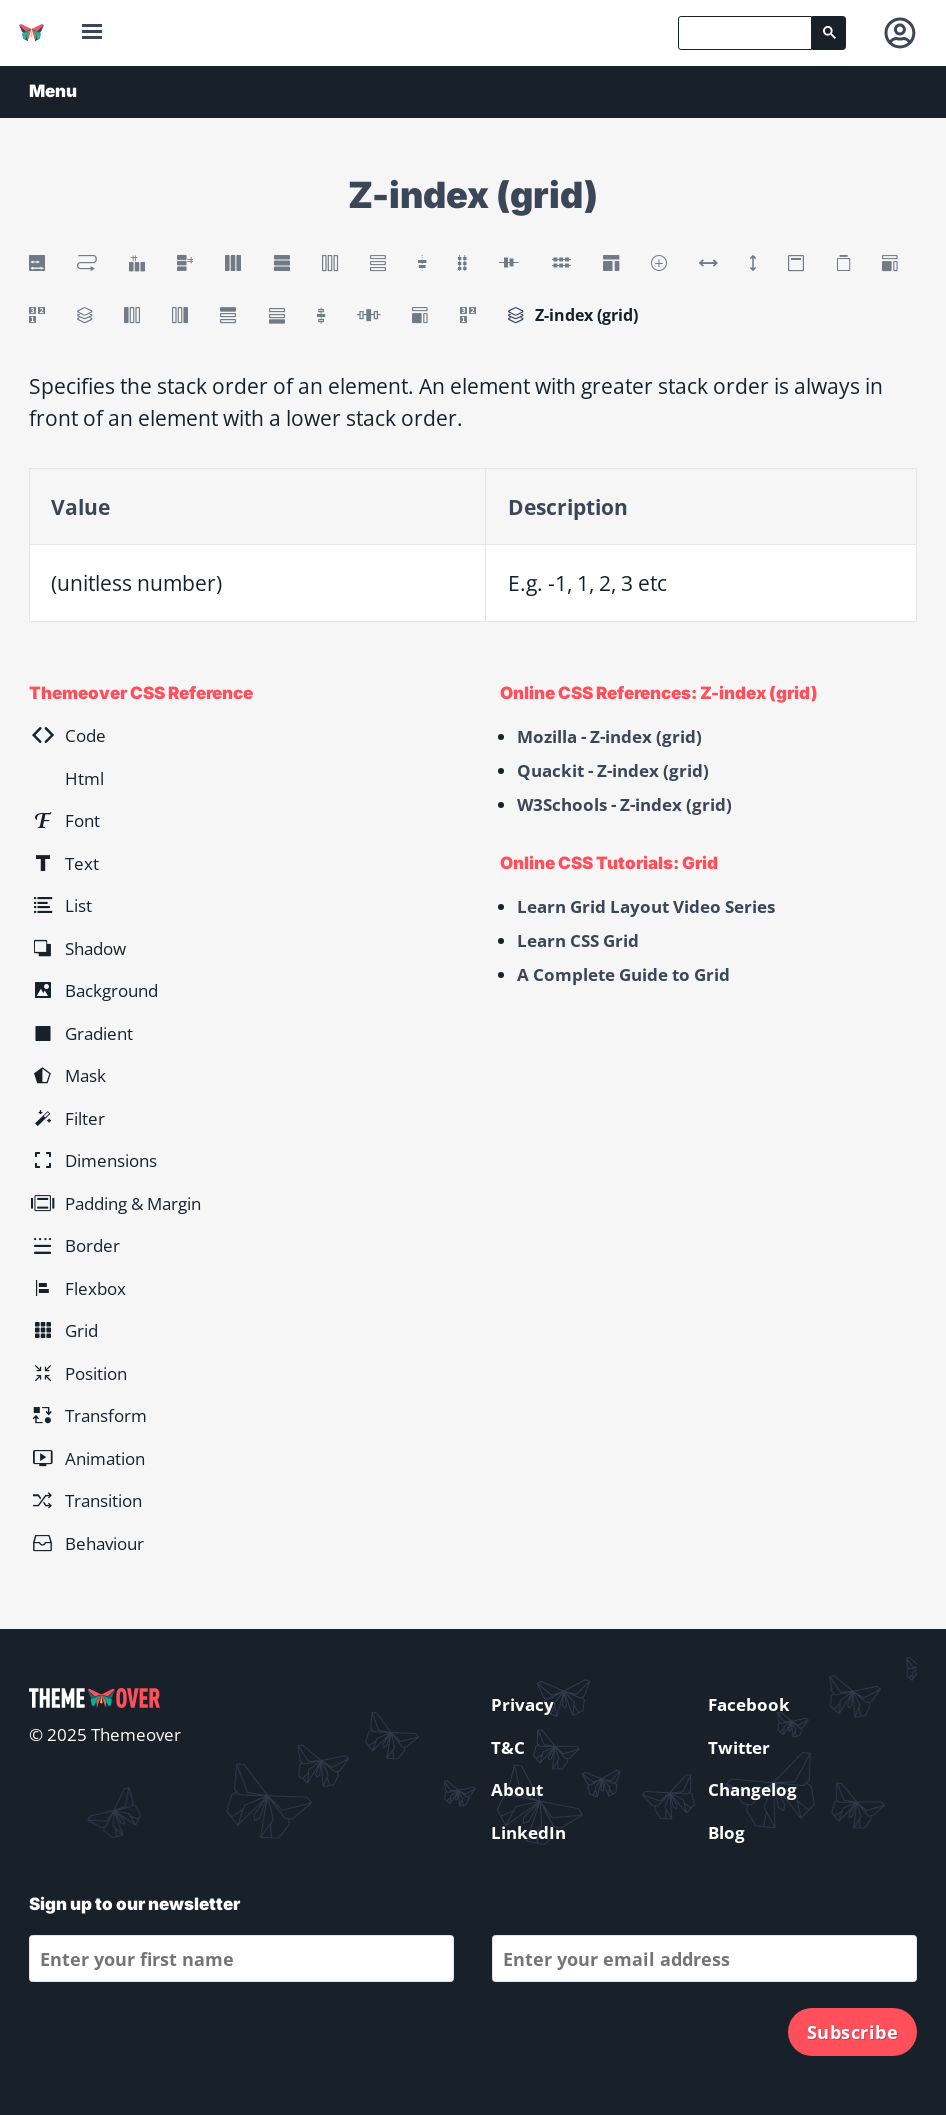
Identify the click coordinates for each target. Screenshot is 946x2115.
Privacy (522, 1704)
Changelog (752, 1789)
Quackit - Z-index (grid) (613, 770)
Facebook (749, 1704)
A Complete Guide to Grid (623, 974)
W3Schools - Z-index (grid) (624, 804)
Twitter (739, 1747)
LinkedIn (528, 1832)
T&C (508, 1747)
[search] (745, 33)
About (517, 1789)
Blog (726, 1832)
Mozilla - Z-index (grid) (609, 736)
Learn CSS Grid (578, 940)
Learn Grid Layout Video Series (646, 906)
